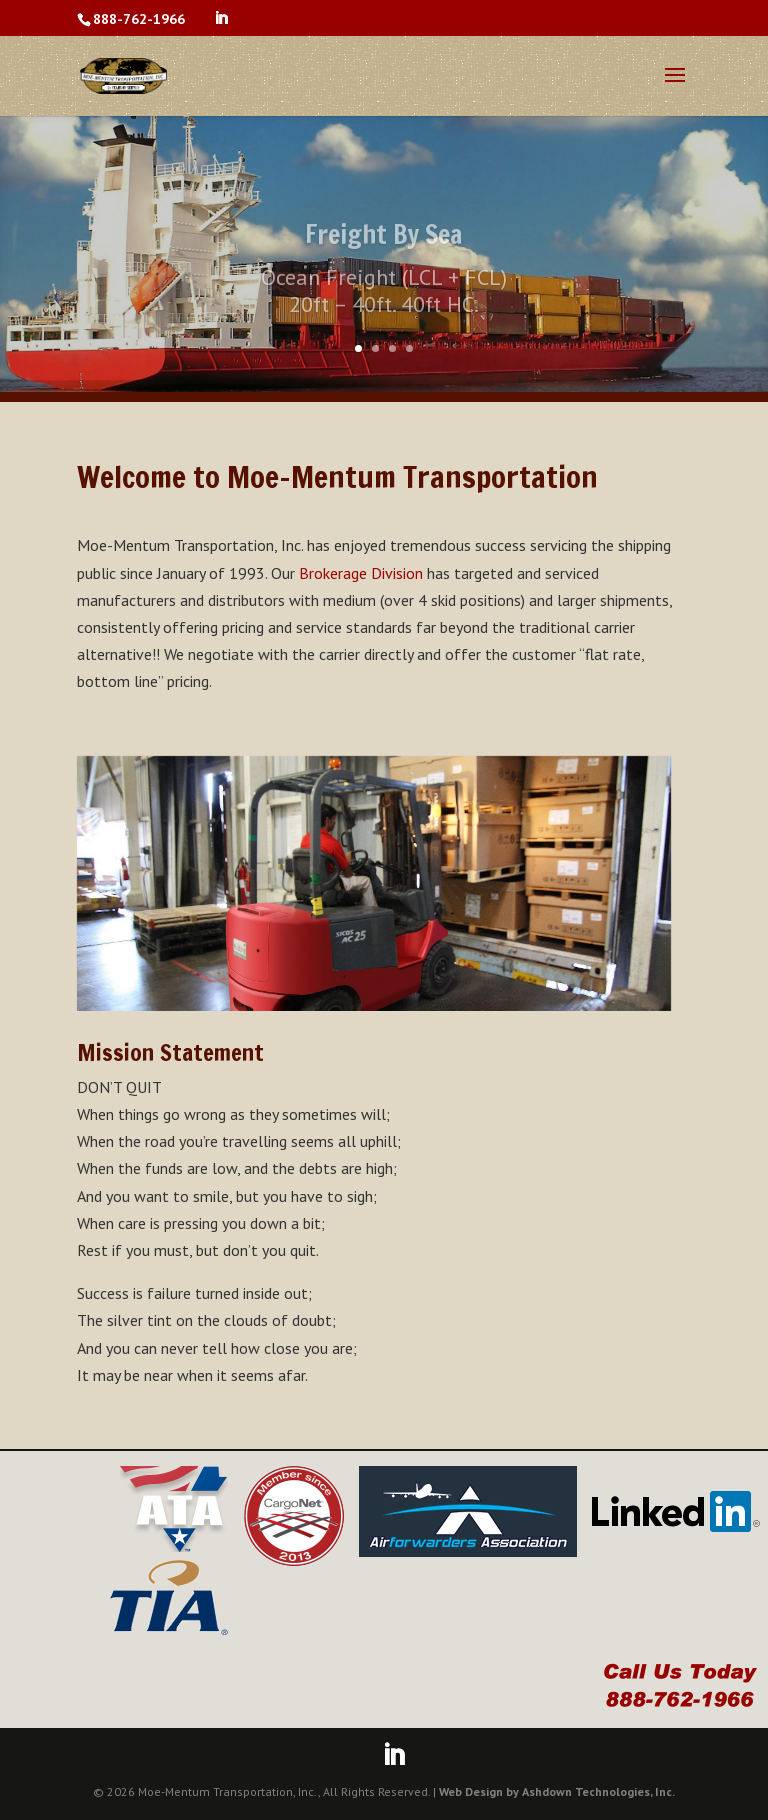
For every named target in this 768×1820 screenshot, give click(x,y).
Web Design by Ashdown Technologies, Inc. (557, 1791)
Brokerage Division (361, 573)
